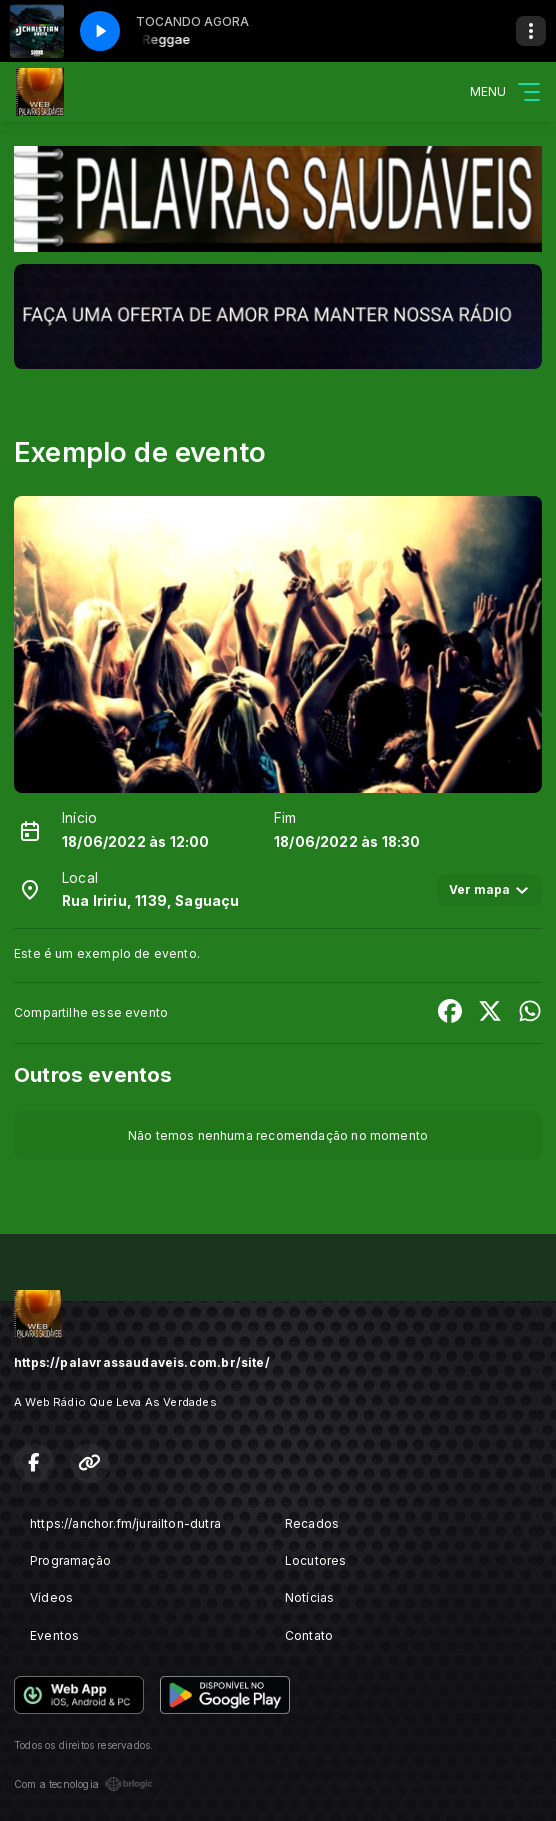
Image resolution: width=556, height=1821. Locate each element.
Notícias (309, 1597)
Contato (309, 1635)
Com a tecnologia (83, 1784)
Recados (312, 1523)
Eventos (54, 1635)
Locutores (316, 1560)
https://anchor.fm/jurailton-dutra (125, 1523)
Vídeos (51, 1597)
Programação (70, 1560)
